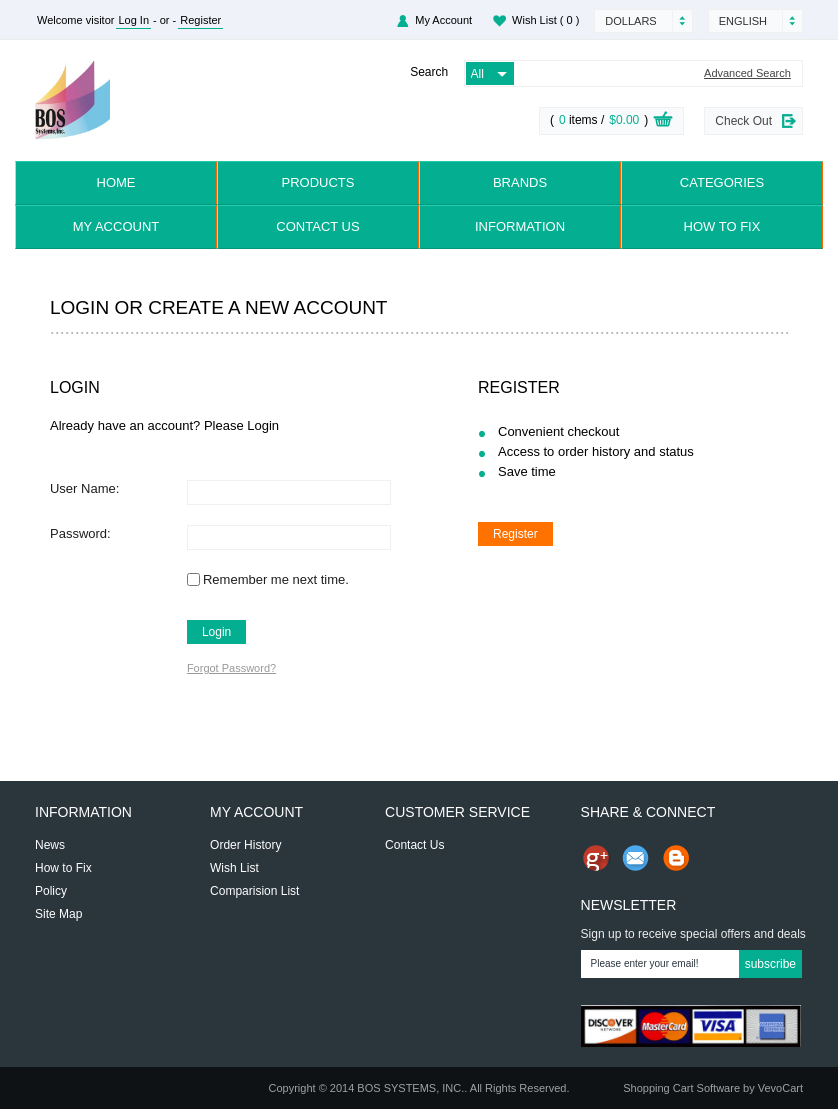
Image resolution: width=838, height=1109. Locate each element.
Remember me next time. (276, 579)
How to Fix (722, 226)
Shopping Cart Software (681, 1088)
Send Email (636, 858)
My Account (443, 20)
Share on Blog (676, 858)
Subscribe (770, 964)
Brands (520, 182)
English (743, 21)
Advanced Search (747, 73)
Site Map (58, 914)
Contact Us (317, 226)
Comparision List (254, 891)
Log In (133, 20)
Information (520, 226)
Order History (245, 845)
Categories (722, 182)
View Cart (663, 122)
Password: (80, 533)
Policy (51, 891)
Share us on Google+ (596, 858)
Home (116, 182)
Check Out (743, 121)
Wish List (545, 20)
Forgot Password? (231, 668)
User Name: (84, 488)
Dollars (630, 21)
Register (200, 20)
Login (216, 632)
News (50, 845)
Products (318, 182)
